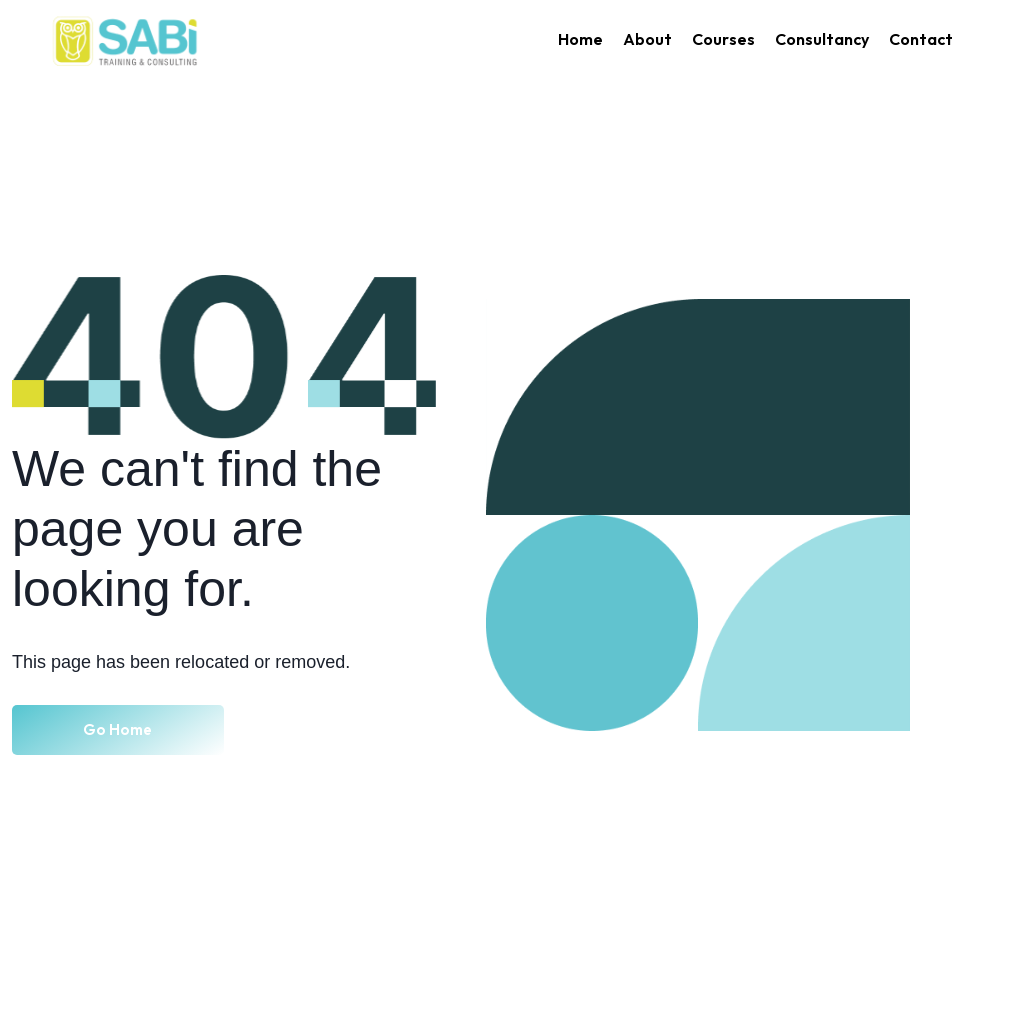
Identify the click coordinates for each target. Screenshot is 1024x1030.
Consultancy (822, 39)
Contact (921, 39)
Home (580, 39)
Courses (723, 39)
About (647, 39)
